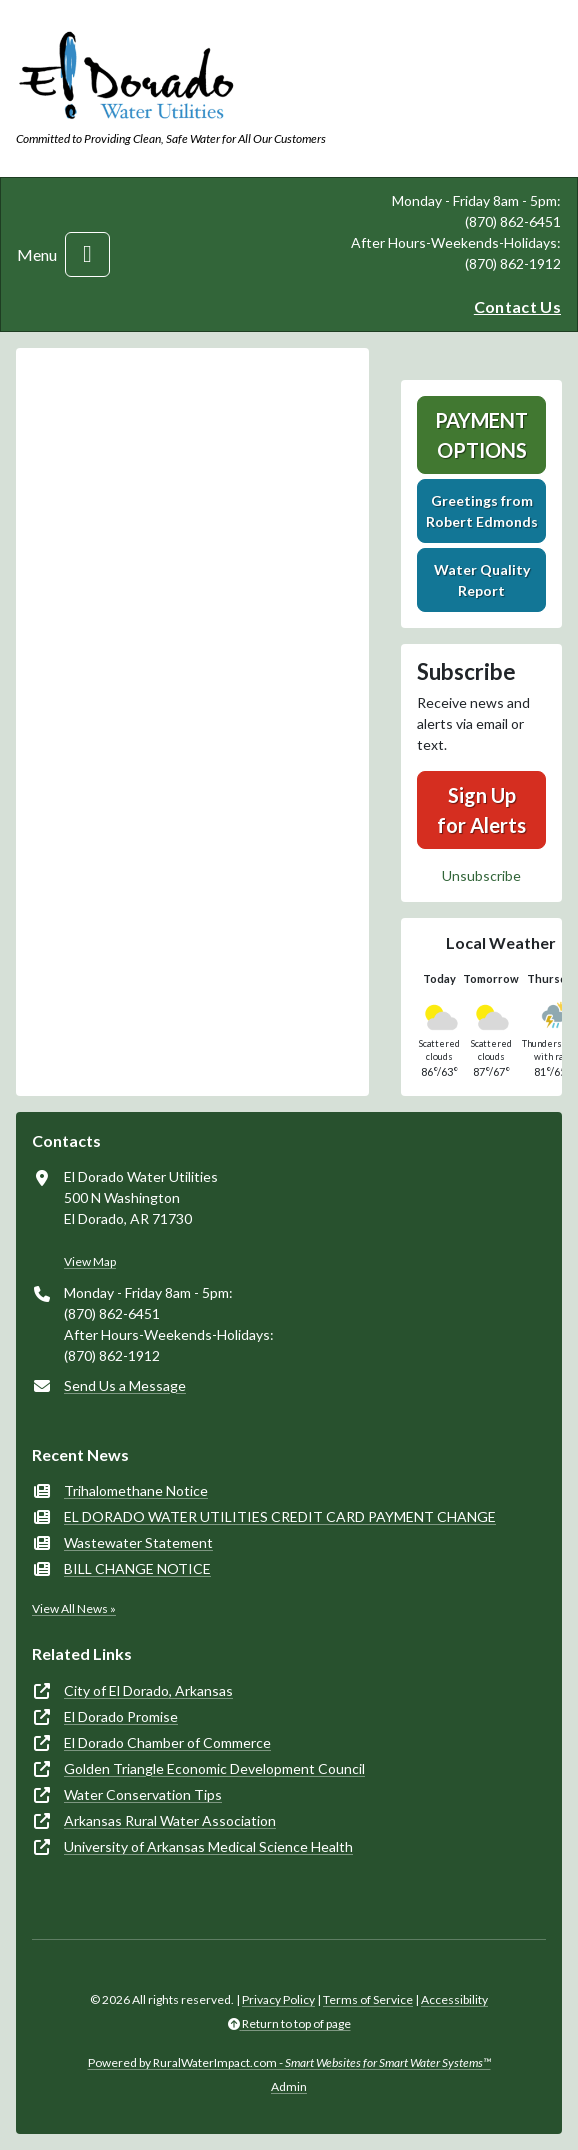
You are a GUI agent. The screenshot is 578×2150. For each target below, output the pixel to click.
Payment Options (481, 435)
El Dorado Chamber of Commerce (167, 1742)
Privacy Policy (278, 1999)
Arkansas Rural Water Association (170, 1820)
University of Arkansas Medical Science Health (208, 1846)
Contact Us (517, 306)
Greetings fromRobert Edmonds (482, 511)
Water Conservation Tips (143, 1794)
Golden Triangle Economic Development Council (214, 1768)
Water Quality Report (482, 580)
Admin (289, 2086)
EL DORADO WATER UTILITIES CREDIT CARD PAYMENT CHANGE (280, 1516)
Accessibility (454, 1999)
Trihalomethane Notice (136, 1490)
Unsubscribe (481, 875)
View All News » (74, 1608)
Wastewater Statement (138, 1542)
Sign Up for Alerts (481, 810)
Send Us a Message (125, 1385)
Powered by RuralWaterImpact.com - (289, 2062)
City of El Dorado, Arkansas (148, 1690)
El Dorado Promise (121, 1716)
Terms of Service (368, 1999)
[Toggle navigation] (87, 254)
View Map (90, 1261)
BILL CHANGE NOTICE (137, 1568)
